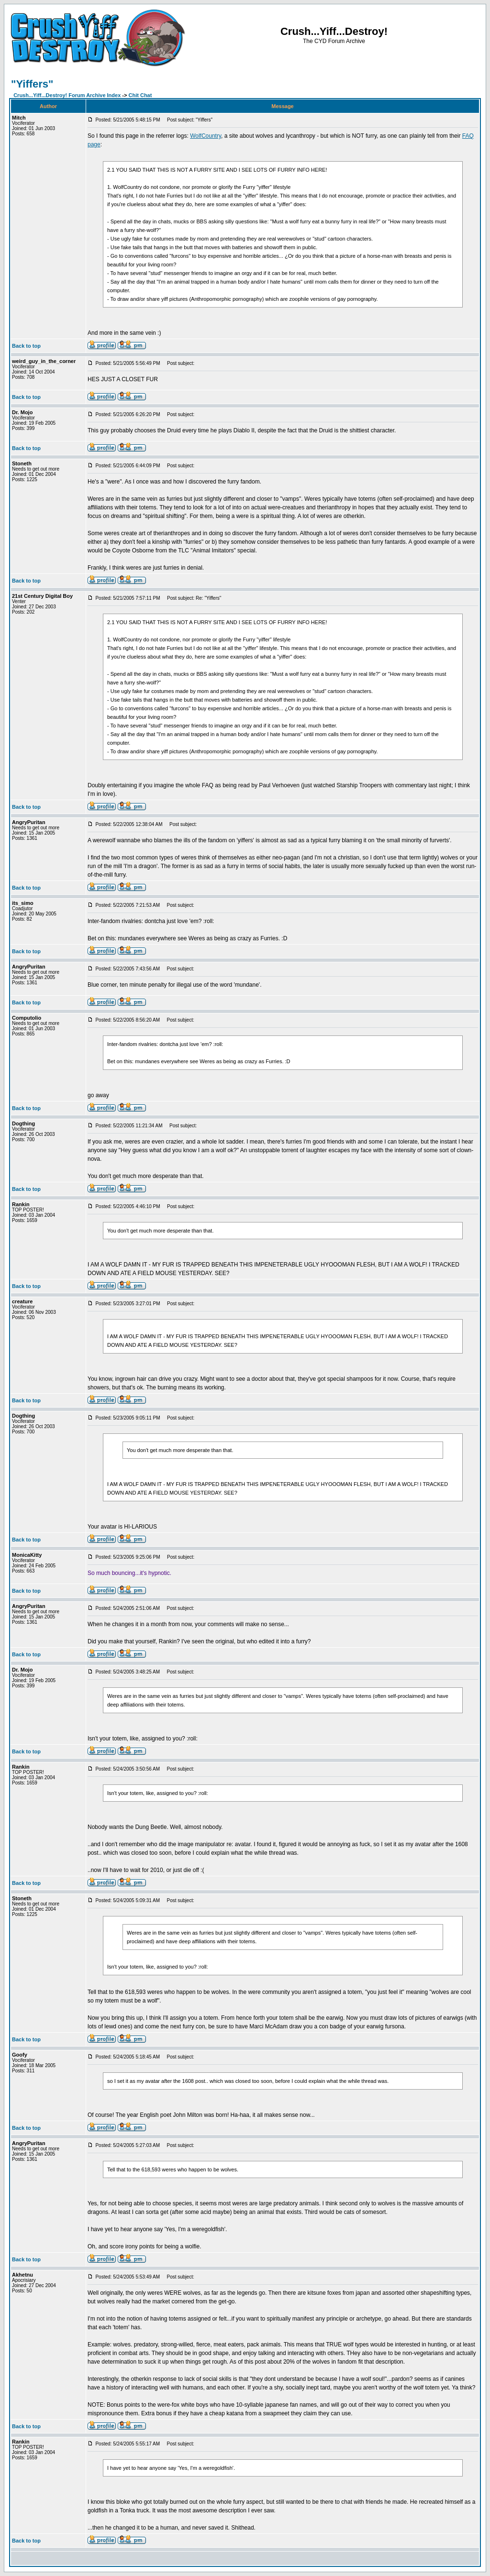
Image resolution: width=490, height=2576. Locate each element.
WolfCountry (205, 135)
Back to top (26, 346)
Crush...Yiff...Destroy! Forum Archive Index (67, 95)
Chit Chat (140, 95)
